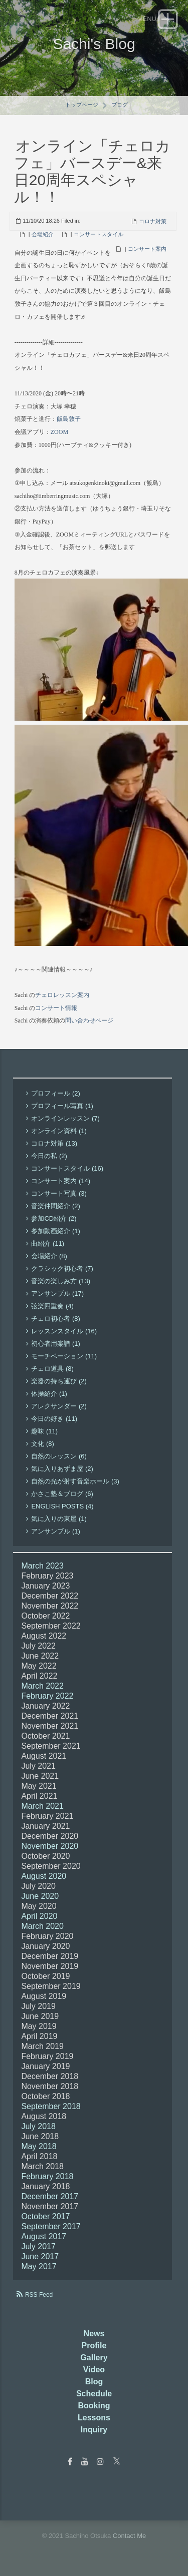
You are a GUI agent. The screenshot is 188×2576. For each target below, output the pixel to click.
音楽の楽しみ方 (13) (60, 1281)
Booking (94, 2405)
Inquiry (94, 2429)
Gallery (93, 2357)
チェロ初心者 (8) (55, 1318)
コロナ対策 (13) (54, 1143)
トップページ (81, 105)
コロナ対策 (152, 221)
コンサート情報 (56, 1007)
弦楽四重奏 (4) (52, 1306)
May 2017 (38, 2266)
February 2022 (47, 1696)
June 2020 (40, 1896)
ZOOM (59, 431)
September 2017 (50, 2226)
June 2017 (40, 2256)
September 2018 (50, 2106)
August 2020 (43, 1876)
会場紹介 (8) (49, 1256)
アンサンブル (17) (57, 1293)
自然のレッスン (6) (59, 1456)
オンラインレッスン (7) (65, 1118)
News (94, 2333)
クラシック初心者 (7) (62, 1268)
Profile (94, 2345)
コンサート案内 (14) (60, 1181)
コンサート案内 (147, 249)
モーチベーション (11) (64, 1356)
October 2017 (45, 2216)
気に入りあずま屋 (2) (62, 1468)
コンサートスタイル (98, 234)
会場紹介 (43, 234)
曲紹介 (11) (47, 1243)
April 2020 (39, 1916)
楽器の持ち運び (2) (59, 1381)
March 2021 (42, 1806)
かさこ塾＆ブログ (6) (62, 1493)
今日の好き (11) (54, 1418)
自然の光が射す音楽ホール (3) (75, 1481)
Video (94, 2369)
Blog (94, 2381)
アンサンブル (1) (55, 1531)
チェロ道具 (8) (52, 1368)
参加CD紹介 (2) (53, 1218)
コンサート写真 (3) (59, 1193)
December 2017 (49, 2196)
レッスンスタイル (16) (64, 1331)
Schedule (94, 2393)
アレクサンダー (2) (59, 1406)
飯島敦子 (69, 418)
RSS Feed (39, 2294)
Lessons (94, 2417)
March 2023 (42, 1566)
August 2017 (43, 2236)
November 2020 (49, 1846)
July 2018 (38, 2126)
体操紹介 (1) (49, 1393)
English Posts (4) (62, 1506)
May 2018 (38, 2146)
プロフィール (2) (55, 1093)
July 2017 (38, 2246)
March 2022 (42, 1686)
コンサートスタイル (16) (67, 1168)
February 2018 (47, 2176)
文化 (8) (42, 1443)
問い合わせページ (89, 1020)
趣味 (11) (44, 1431)
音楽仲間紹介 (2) (55, 1206)
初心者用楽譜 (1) (55, 1343)
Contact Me (129, 2535)
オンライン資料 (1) (59, 1131)
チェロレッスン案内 (62, 994)
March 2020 (42, 1926)
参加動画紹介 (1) (55, 1231)
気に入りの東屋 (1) (59, 1518)
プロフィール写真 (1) (62, 1106)
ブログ (119, 105)
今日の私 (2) (49, 1156)
